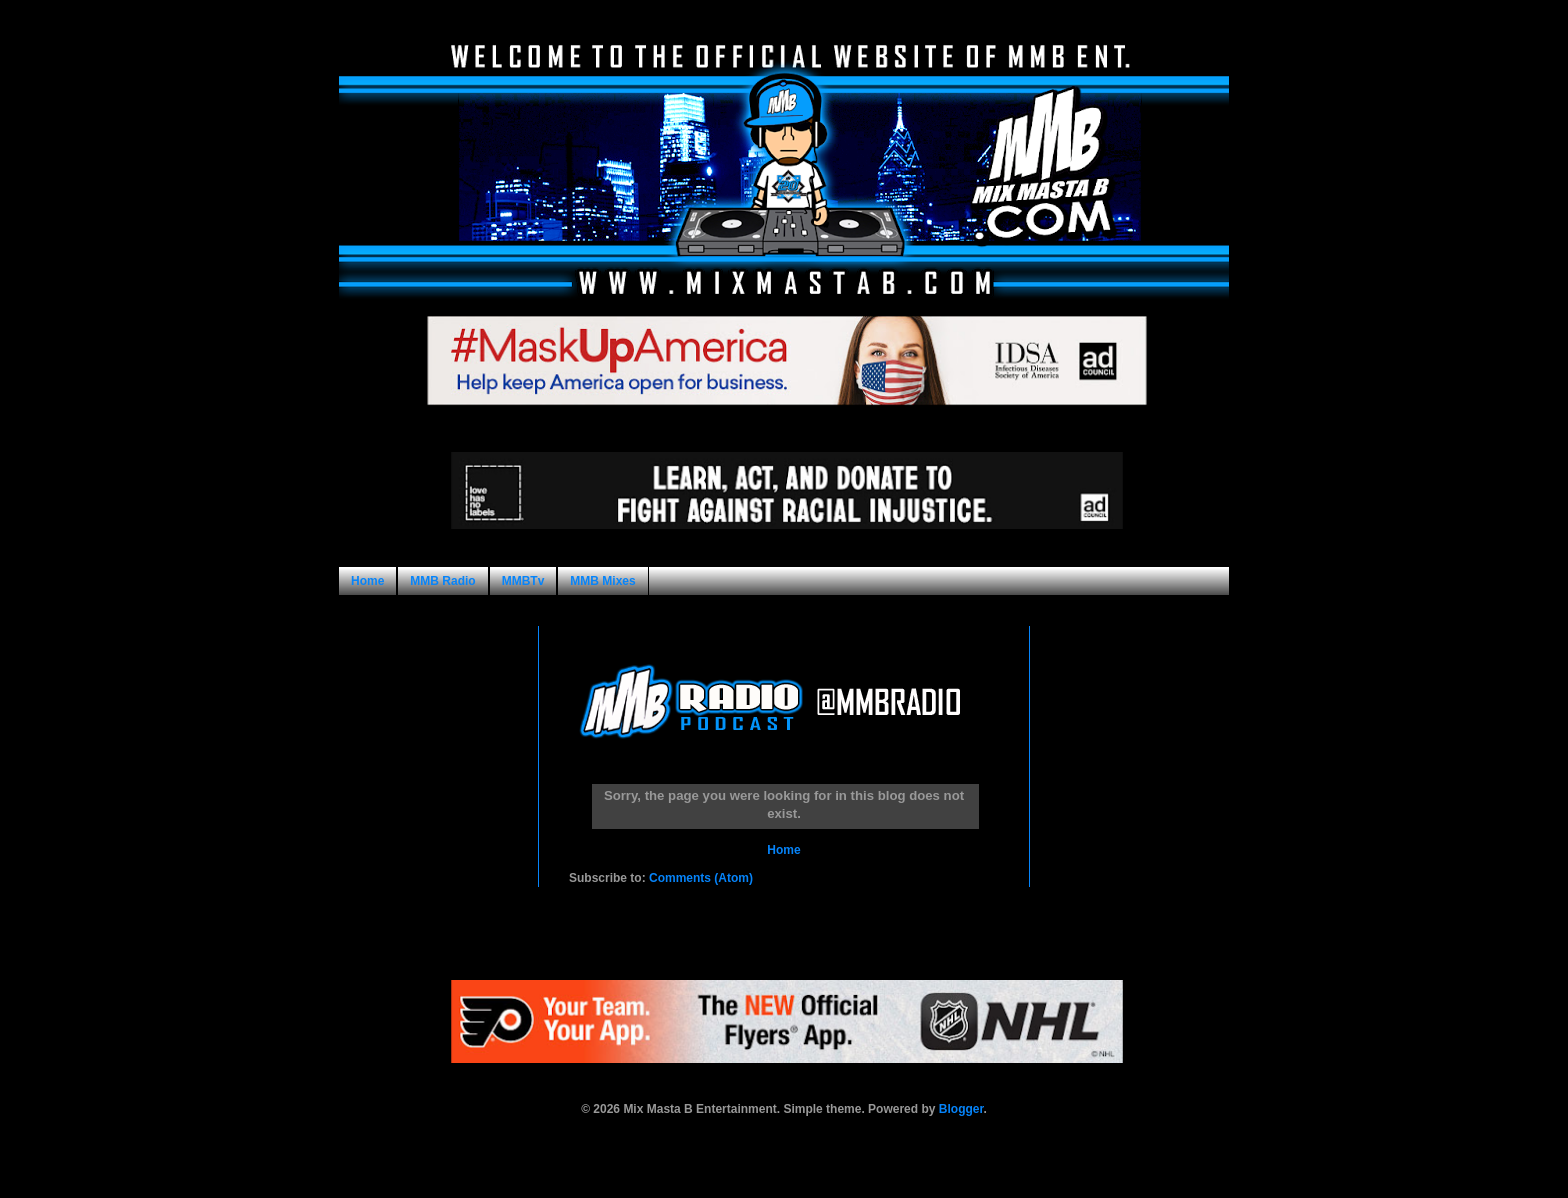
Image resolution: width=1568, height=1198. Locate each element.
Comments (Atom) (701, 878)
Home (367, 581)
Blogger (961, 1109)
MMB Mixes (602, 581)
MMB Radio (442, 581)
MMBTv (523, 581)
